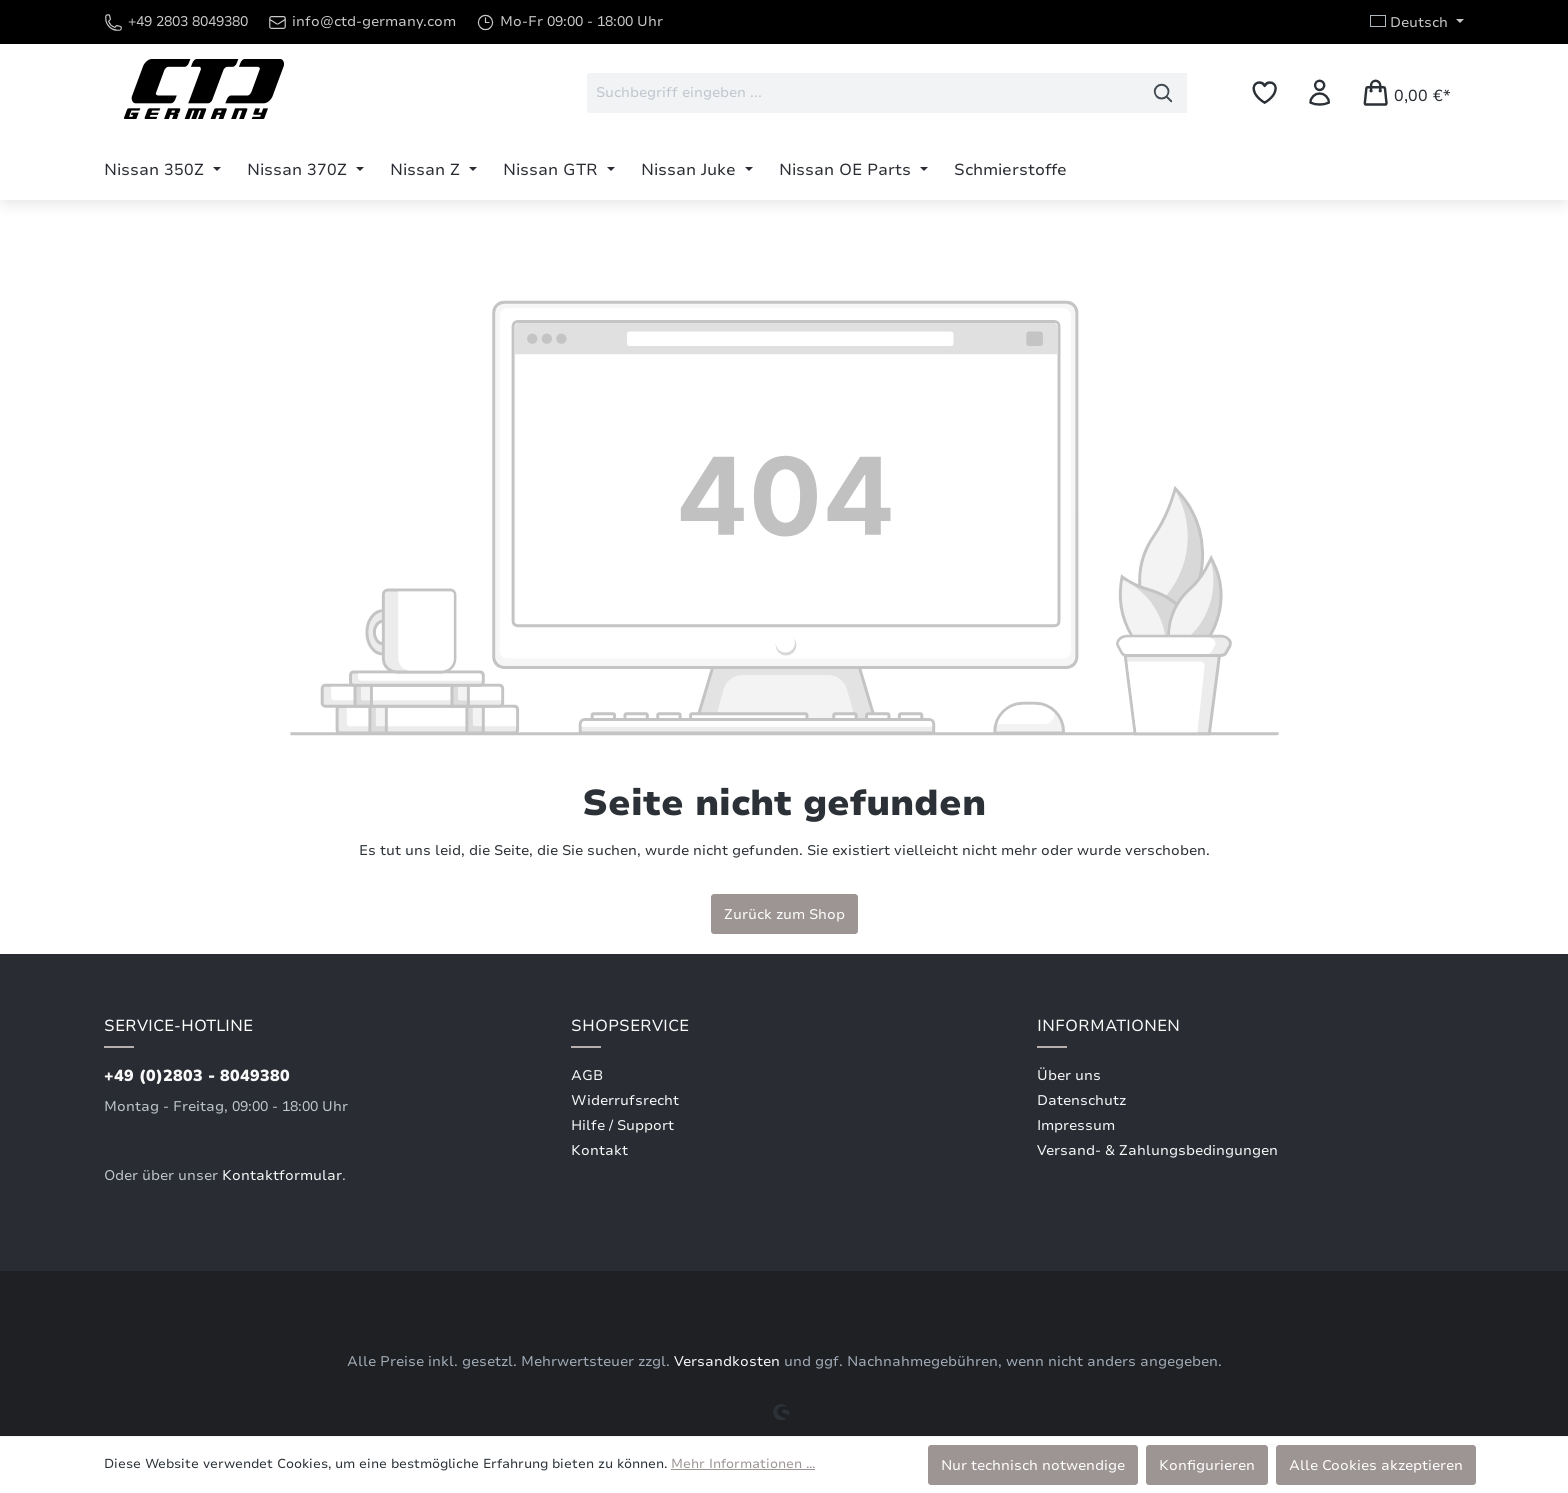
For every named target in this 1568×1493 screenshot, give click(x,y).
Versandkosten (727, 1361)
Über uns (1069, 1075)
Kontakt (599, 1150)
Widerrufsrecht (625, 1100)
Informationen (1108, 1026)
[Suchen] (1163, 93)
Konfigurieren (1207, 1465)
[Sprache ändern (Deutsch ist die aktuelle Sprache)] (1417, 22)
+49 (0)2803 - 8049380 (197, 1076)
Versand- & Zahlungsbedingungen (1157, 1150)
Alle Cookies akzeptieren (1376, 1465)
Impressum (1076, 1125)
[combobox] (863, 93)
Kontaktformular (282, 1175)
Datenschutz (1081, 1100)
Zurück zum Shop (784, 914)
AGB (587, 1075)
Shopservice (630, 1026)
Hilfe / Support (622, 1125)
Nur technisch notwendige (1033, 1465)
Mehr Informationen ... (743, 1464)
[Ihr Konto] (1319, 92)
